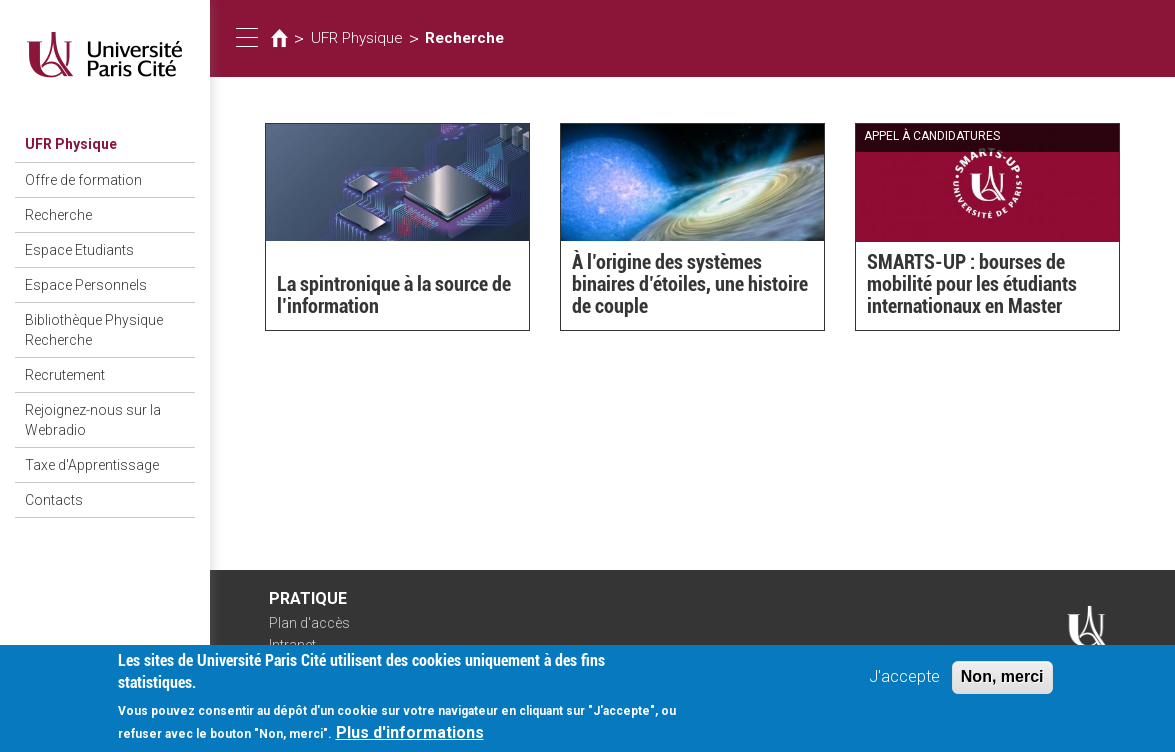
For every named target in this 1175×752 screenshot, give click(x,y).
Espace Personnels (86, 285)
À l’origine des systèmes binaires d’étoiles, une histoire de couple (690, 284)
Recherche (58, 215)
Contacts (54, 500)
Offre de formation (83, 180)
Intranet (292, 645)
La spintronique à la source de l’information (394, 295)
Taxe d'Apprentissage (92, 465)
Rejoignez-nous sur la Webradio (93, 420)
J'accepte (904, 684)
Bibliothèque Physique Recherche (94, 330)
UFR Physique (71, 144)
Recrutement (65, 375)
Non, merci (1002, 684)
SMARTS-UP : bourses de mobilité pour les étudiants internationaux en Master (972, 284)
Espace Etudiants (79, 250)
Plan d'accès (309, 623)
